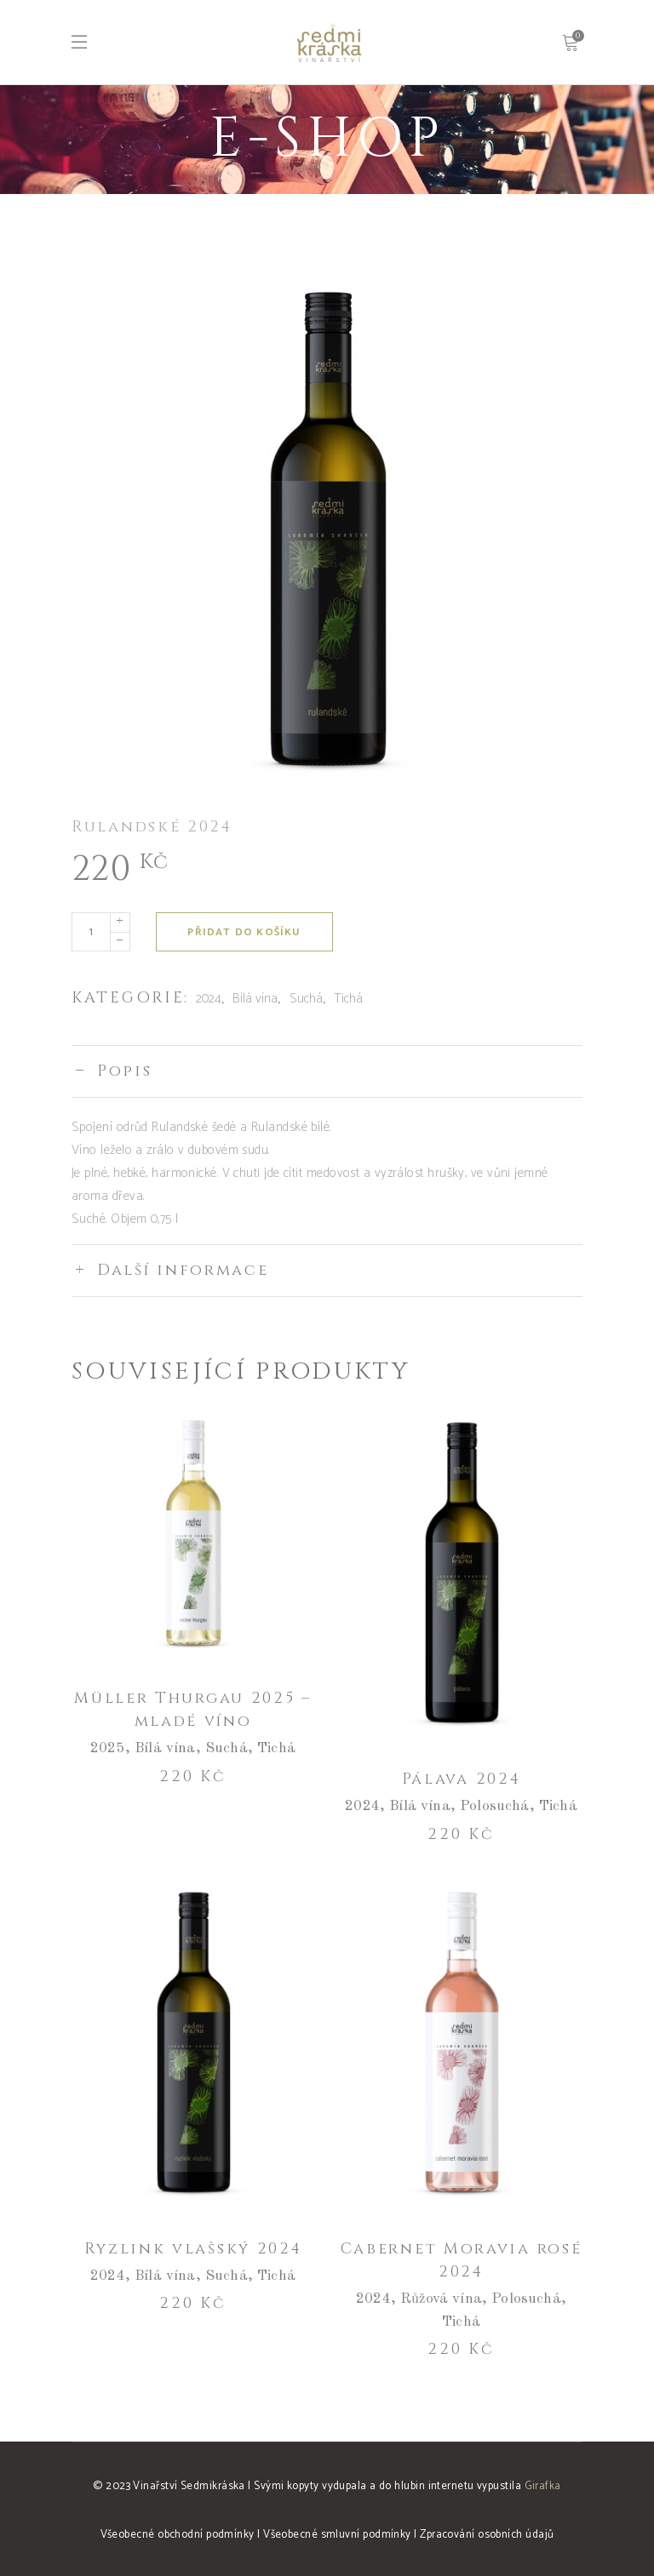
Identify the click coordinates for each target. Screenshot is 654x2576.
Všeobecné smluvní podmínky (337, 2535)
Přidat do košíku (244, 932)
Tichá (348, 998)
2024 (208, 998)
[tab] (327, 1071)
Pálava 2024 (461, 1779)
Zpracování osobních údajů (487, 2535)
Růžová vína (441, 2299)
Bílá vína (255, 998)
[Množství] (91, 931)
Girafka (543, 2486)
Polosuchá (495, 1806)
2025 (107, 1748)
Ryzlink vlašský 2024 (193, 2248)
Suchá (306, 998)
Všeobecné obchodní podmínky (177, 2535)
